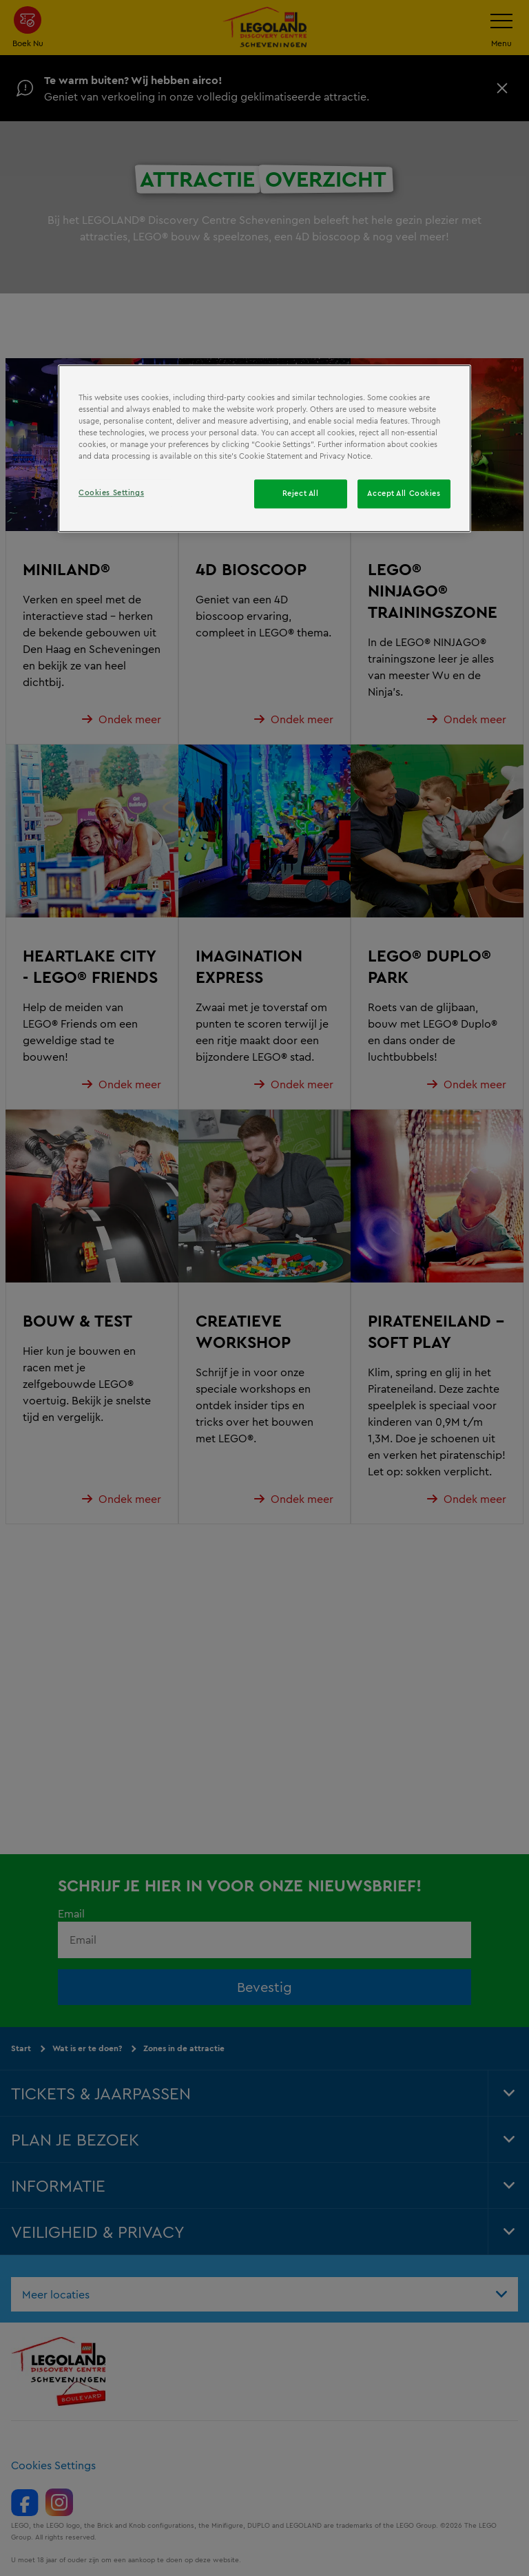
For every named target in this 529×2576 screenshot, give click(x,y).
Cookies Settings (111, 493)
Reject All (300, 494)
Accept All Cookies (403, 494)
